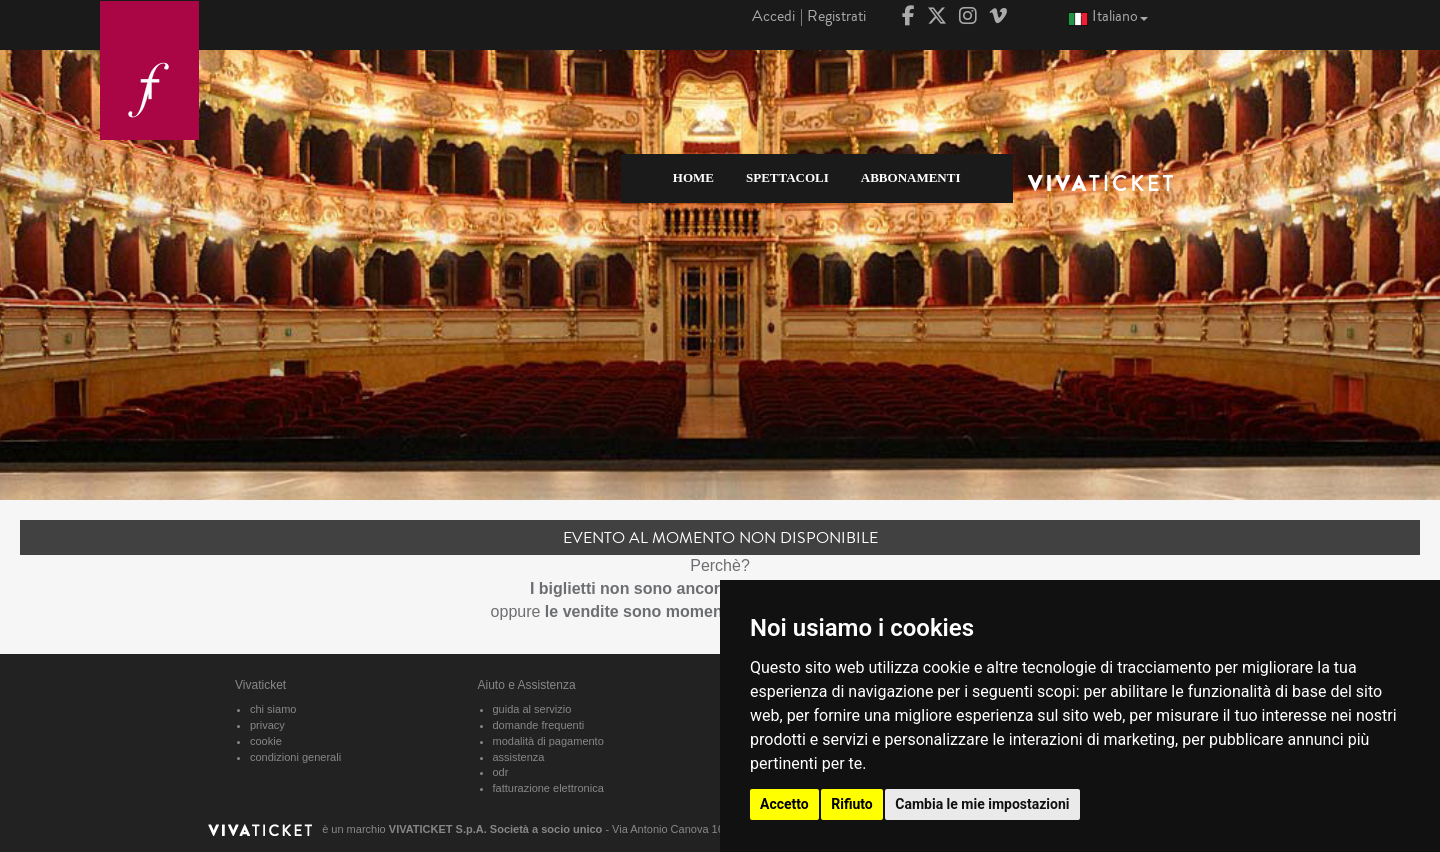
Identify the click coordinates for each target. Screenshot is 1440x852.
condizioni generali (295, 757)
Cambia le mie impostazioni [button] (982, 804)
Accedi (773, 16)
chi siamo (273, 709)
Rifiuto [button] (852, 804)
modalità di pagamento (548, 741)
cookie (266, 741)
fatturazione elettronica (548, 788)
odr (501, 772)
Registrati (836, 16)
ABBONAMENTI (911, 177)
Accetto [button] (784, 804)
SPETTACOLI (787, 177)
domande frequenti (539, 725)
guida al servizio (532, 709)
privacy (267, 725)
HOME (693, 177)
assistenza (519, 757)
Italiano (1108, 15)
